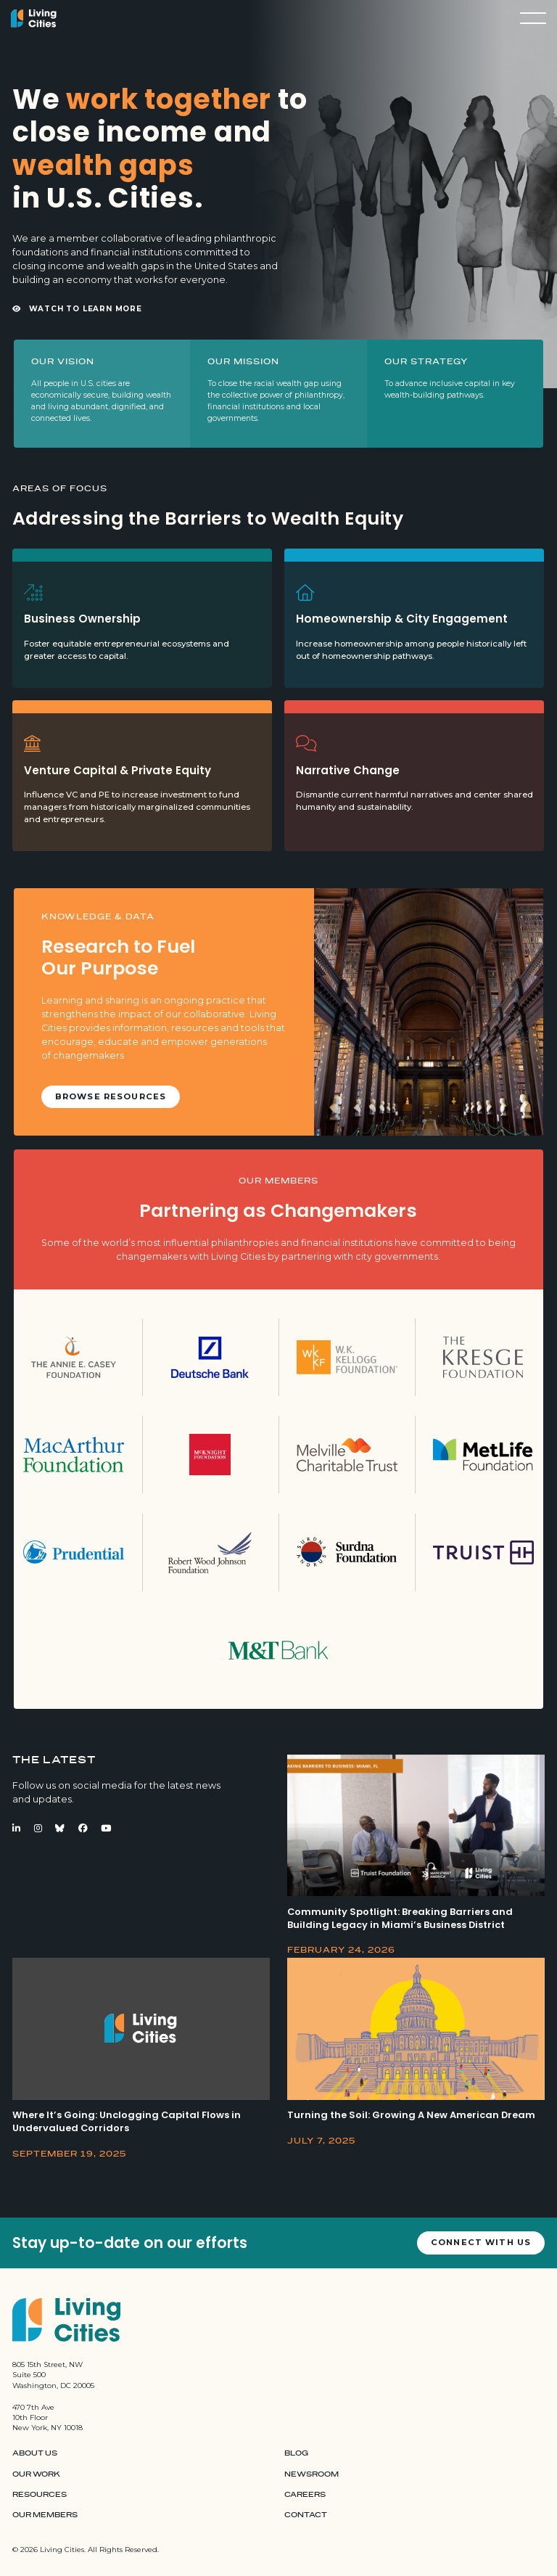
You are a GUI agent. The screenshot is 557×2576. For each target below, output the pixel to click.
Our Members (45, 2515)
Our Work (36, 2474)
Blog (296, 2453)
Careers (305, 2494)
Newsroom (311, 2474)
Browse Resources (110, 1096)
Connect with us (481, 2242)
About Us (34, 2453)
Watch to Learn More (77, 308)
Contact (305, 2515)
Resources (39, 2494)
